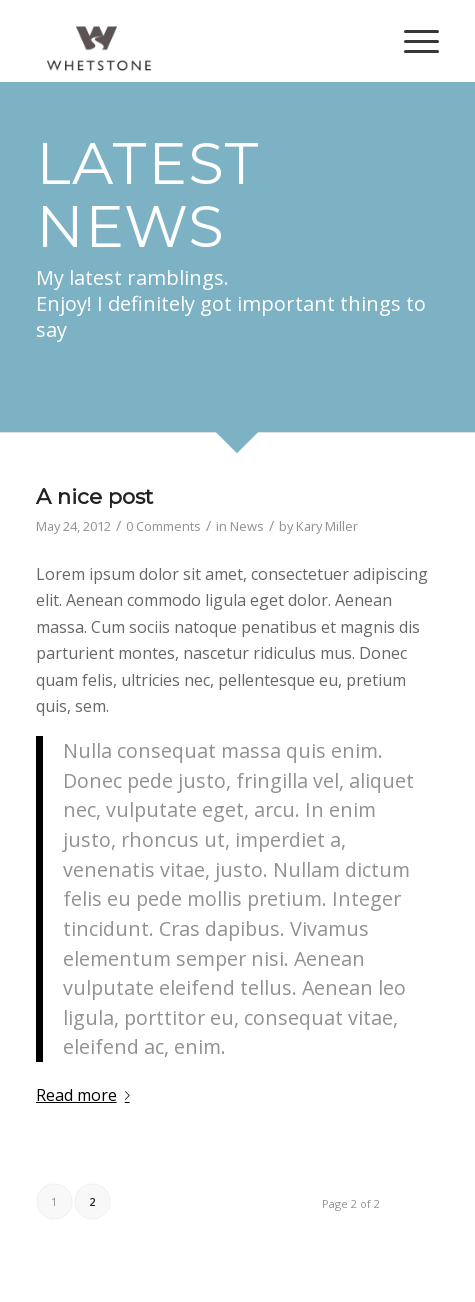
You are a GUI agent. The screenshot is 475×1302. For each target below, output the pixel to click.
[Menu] (411, 41)
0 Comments (163, 526)
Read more (87, 1095)
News (247, 526)
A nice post (94, 496)
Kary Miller (327, 526)
